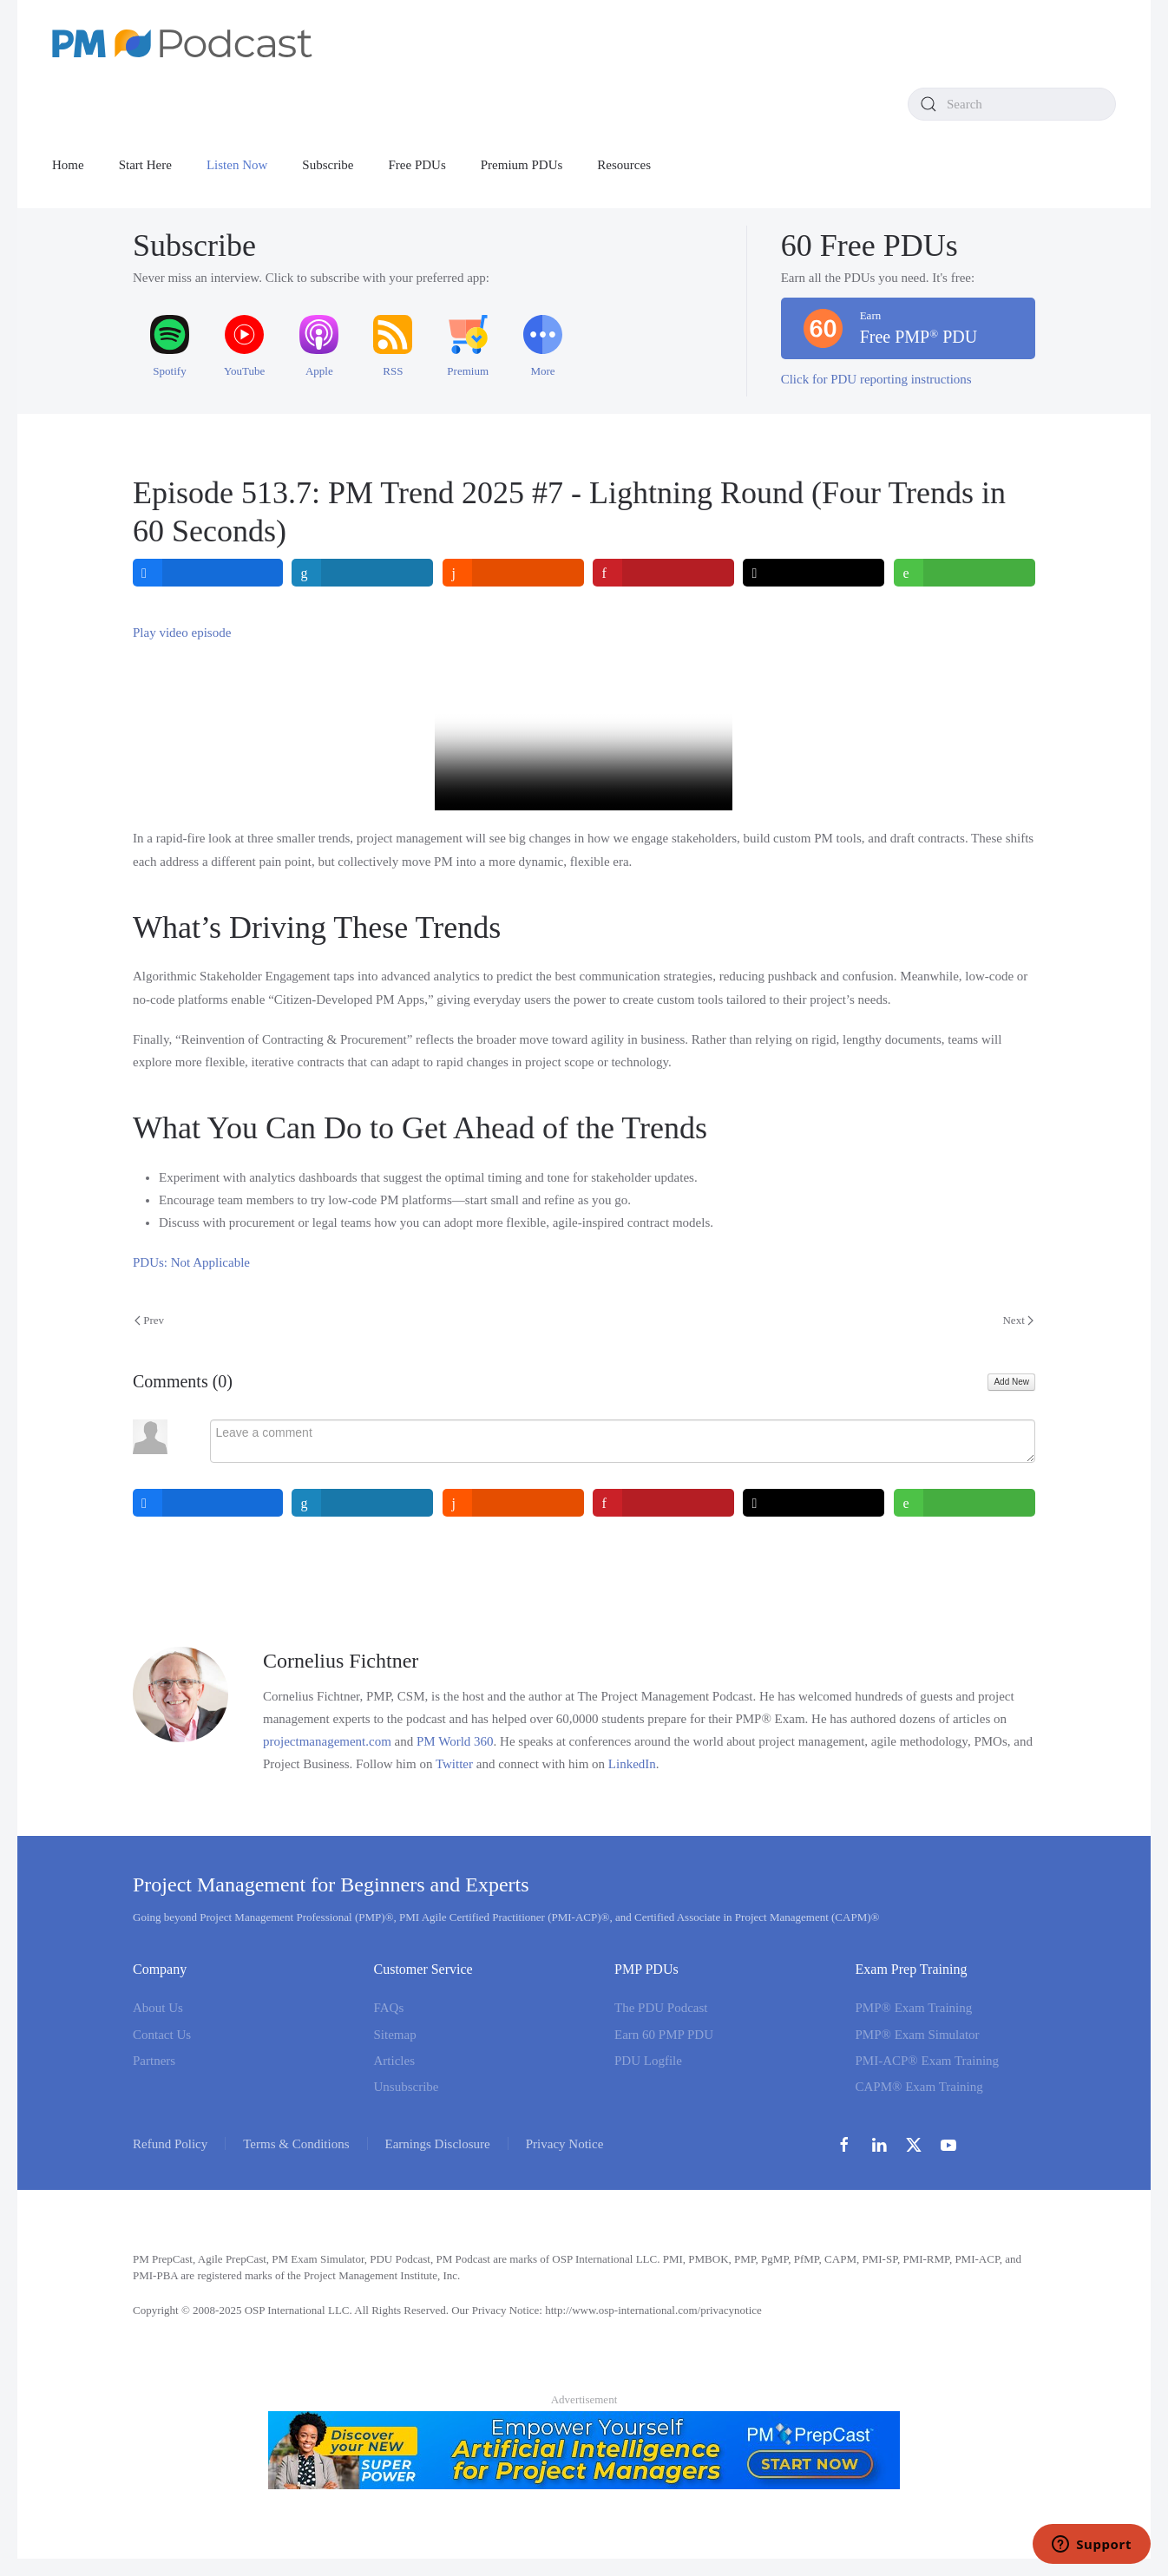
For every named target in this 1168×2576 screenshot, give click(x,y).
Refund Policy (170, 2144)
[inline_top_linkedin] (363, 573)
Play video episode (182, 632)
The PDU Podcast (661, 2009)
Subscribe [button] (327, 165)
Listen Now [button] (237, 165)
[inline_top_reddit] (513, 573)
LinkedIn (632, 1764)
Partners (154, 2061)
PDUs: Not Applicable (191, 1262)
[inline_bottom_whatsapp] (964, 1503)
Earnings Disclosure (437, 2144)
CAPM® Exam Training (919, 2087)
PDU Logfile (648, 2061)
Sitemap (395, 2035)
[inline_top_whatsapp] (964, 573)
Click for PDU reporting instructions (876, 379)
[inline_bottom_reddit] (513, 1503)
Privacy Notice (565, 2144)
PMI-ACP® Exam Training (928, 2061)
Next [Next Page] (1017, 1320)
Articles (394, 2061)
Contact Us (162, 2035)
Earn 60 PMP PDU (663, 2035)
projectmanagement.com (327, 1741)
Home (68, 165)
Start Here (145, 165)
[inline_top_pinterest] (663, 573)
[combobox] (1012, 104)
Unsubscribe (406, 2087)
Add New (1011, 1381)
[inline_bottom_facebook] (208, 1503)
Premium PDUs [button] (522, 165)
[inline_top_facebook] (208, 573)
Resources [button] (624, 165)
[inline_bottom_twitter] (814, 1503)
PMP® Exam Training (914, 2009)
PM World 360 (455, 1741)
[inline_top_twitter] (814, 573)
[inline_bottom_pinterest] (663, 1503)
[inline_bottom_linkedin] (363, 1503)
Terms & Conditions (296, 2144)
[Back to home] (182, 43)
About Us (158, 2009)
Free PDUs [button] (417, 165)
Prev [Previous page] (149, 1320)
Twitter (454, 1764)
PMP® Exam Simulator (918, 2035)
